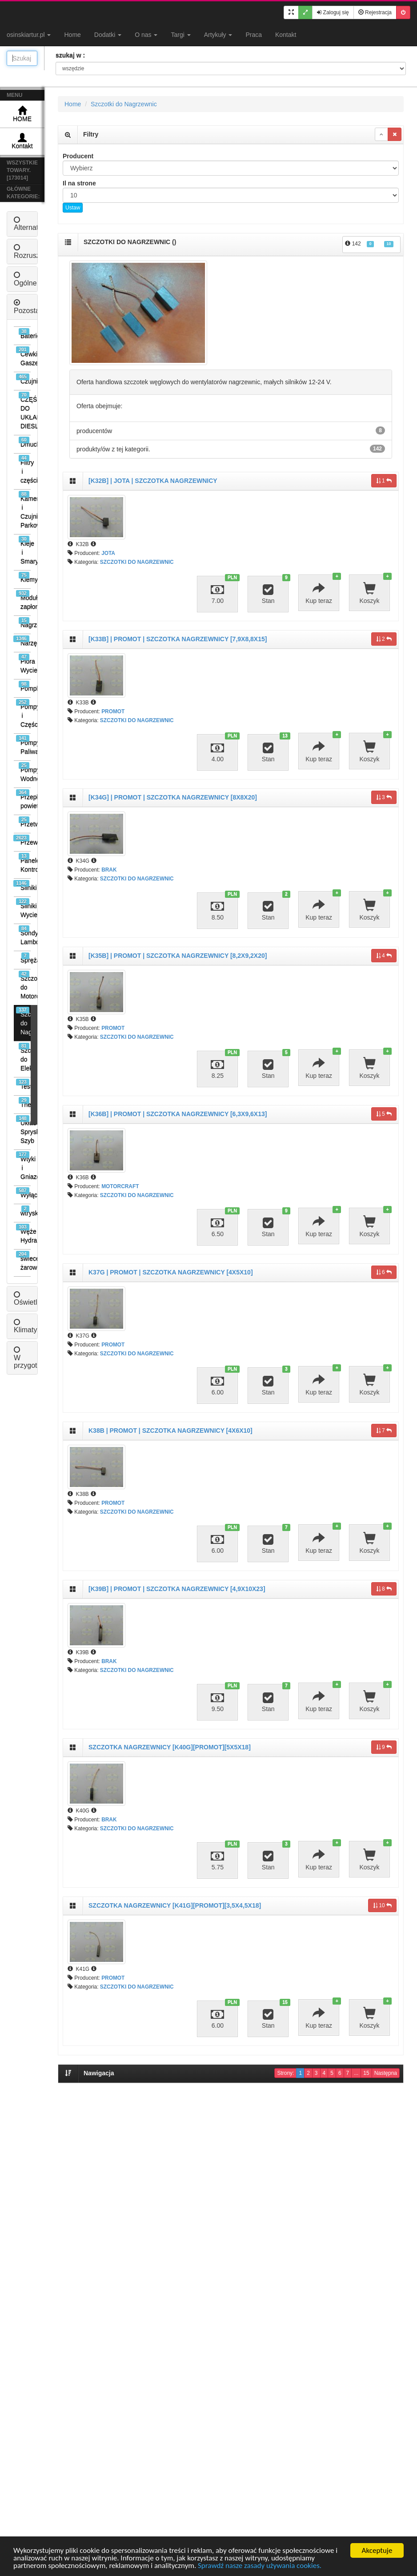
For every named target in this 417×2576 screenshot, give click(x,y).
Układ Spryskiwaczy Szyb (23, 1129)
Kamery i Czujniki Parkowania (25, 510)
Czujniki (23, 379)
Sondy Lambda (25, 935)
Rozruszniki (32, 251)
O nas (146, 34)
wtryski (25, 1211)
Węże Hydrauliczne (23, 1234)
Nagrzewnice (25, 622)
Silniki (22, 885)
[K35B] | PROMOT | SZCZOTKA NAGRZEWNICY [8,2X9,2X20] (177, 955)
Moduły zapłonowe (23, 600)
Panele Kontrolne (25, 863)
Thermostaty (25, 1102)
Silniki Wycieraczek (23, 908)
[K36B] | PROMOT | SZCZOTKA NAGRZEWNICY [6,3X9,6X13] (177, 1113)
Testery (23, 1084)
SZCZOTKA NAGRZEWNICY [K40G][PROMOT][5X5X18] (169, 1747)
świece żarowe (23, 1261)
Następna (385, 2073)
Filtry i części (25, 469)
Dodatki (107, 34)
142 (369, 244)
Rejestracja (375, 12)
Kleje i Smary (25, 550)
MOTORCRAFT (120, 1186)
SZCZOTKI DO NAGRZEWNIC (137, 562)
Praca (253, 34)
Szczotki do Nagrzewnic (23, 1021)
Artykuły (218, 34)
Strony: (285, 2073)
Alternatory (31, 224)
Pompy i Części (23, 713)
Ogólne (25, 279)
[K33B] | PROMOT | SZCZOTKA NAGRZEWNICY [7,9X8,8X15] (177, 639)
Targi (180, 34)
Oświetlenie (32, 1298)
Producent (78, 156)
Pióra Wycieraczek (25, 664)
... (356, 2073)
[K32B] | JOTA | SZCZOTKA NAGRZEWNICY (152, 480)
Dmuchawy (25, 442)
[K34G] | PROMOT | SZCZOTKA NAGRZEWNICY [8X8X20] (172, 797)
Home (72, 34)
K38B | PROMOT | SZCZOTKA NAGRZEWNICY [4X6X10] (170, 1430)
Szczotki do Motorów (25, 985)
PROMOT (112, 711)
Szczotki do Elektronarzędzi (25, 1057)
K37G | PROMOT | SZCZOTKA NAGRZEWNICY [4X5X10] (170, 1272)
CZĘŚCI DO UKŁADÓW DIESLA (25, 411)
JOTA (108, 553)
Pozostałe (29, 306)
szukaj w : (70, 55)
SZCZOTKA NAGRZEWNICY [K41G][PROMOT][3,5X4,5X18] (174, 1905)
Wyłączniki (23, 1192)
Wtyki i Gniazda (23, 1165)
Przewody (22, 840)
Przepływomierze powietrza (23, 799)
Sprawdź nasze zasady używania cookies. (259, 2565)
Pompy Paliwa (23, 745)
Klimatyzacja (34, 1326)
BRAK (108, 870)
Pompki (25, 686)
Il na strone (79, 183)
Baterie (25, 333)
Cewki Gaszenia (23, 356)
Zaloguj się (333, 12)
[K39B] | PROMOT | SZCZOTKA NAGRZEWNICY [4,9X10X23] (176, 1588)
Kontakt (285, 34)
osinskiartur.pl (29, 34)
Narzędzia (22, 641)
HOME (22, 114)
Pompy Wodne (25, 772)
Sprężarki (25, 958)
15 (366, 2073)
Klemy (25, 577)
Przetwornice (25, 822)
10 (382, 1905)
